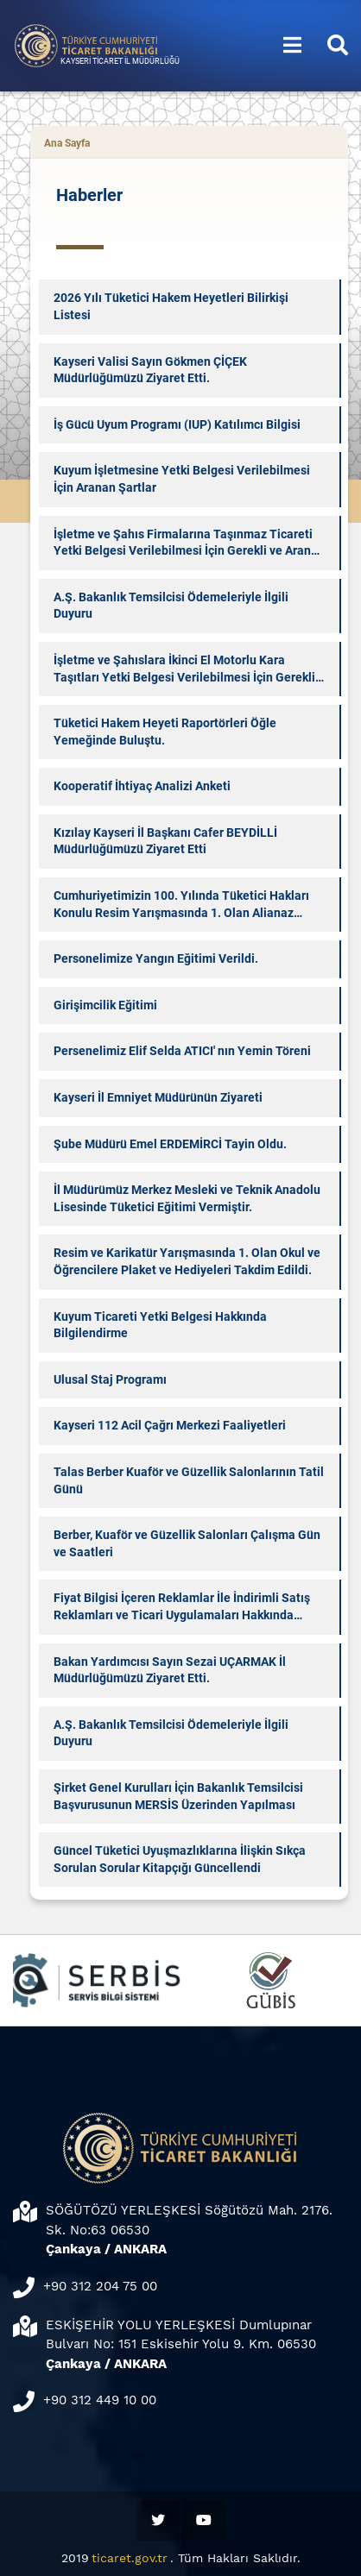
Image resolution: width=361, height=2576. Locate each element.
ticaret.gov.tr (130, 2558)
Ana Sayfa (67, 143)
